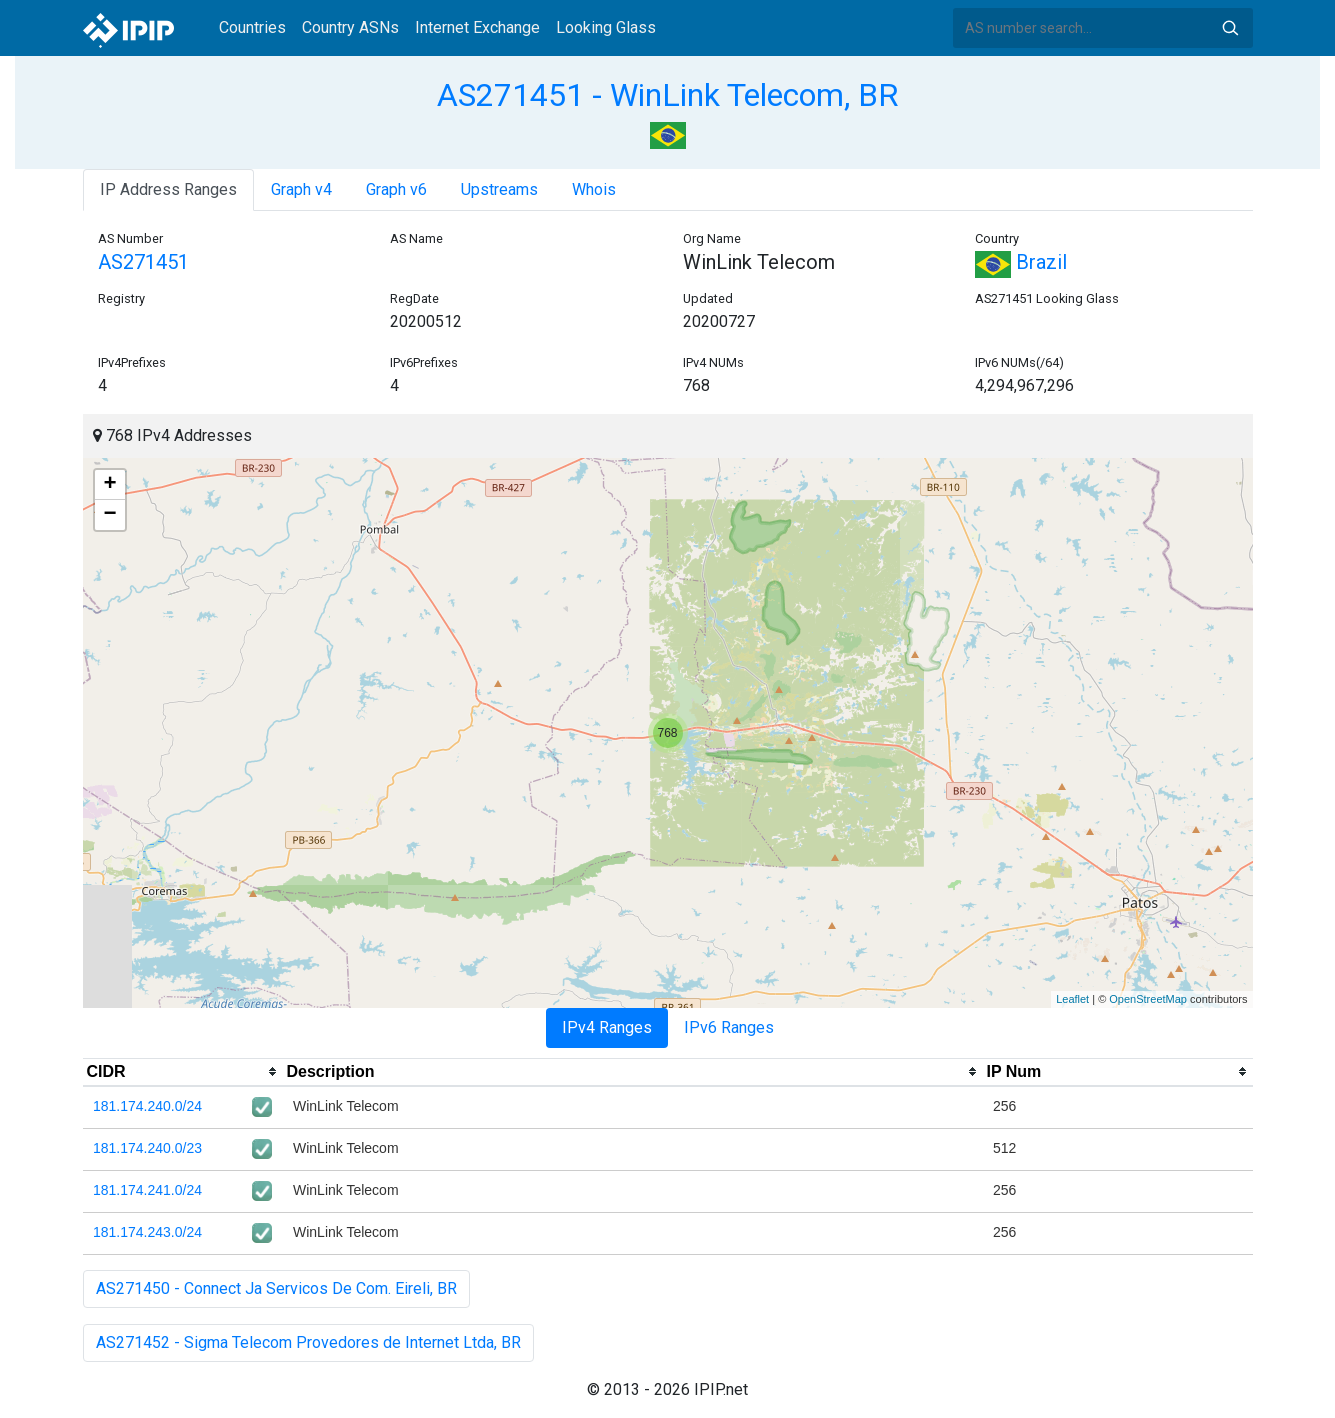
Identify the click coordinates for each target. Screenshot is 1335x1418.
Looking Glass (606, 27)
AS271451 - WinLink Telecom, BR (667, 95)
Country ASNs (350, 27)
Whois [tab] (594, 189)
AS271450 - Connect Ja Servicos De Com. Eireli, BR (276, 1288)
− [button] (109, 515)
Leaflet (1072, 999)
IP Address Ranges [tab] (168, 189)
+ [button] (109, 485)
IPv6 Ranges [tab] (729, 1027)
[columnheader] (183, 1072)
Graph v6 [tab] (396, 189)
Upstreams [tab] (499, 189)
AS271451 (143, 262)
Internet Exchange (477, 27)
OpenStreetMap (1148, 999)
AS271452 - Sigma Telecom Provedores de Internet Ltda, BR (308, 1342)
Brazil (1021, 262)
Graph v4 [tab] (301, 189)
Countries (252, 27)
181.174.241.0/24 (147, 1190)
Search (1230, 28)
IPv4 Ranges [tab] (607, 1027)
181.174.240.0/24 (147, 1106)
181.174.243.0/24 (147, 1232)
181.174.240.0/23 (147, 1148)
